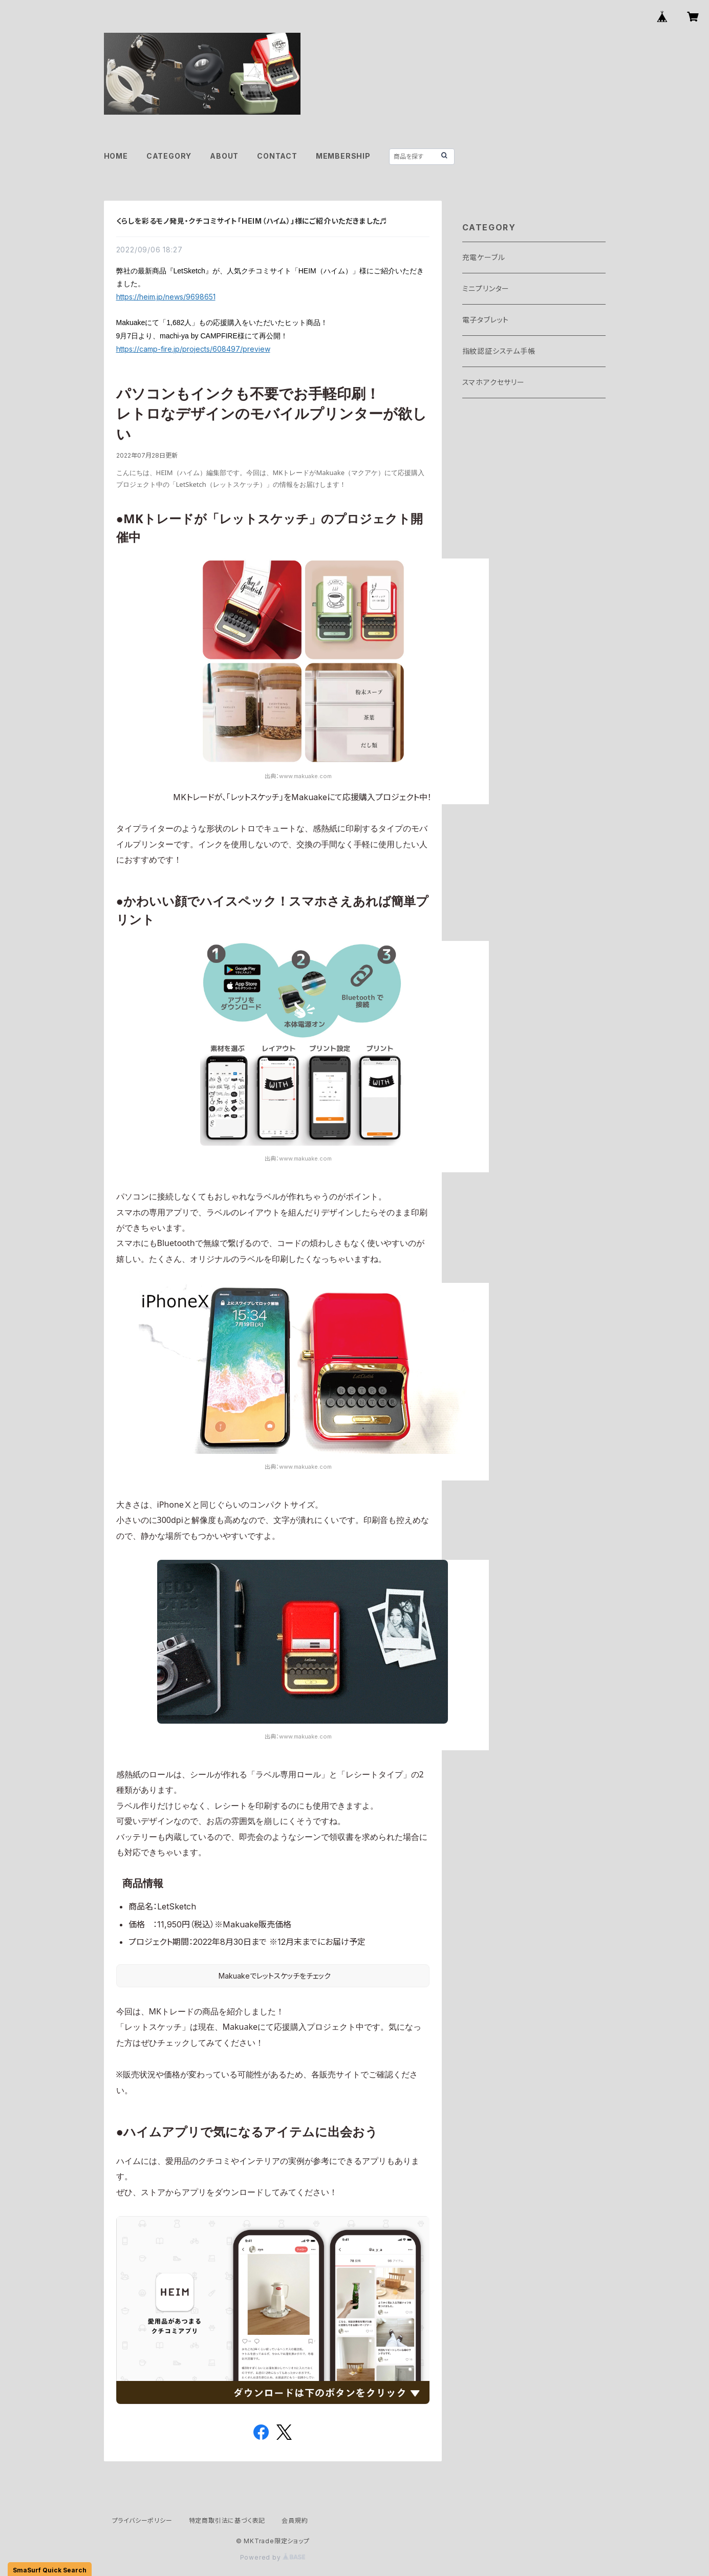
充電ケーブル (483, 257)
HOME (116, 156)
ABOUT (224, 156)
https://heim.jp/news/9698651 (166, 296)
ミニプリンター (486, 288)
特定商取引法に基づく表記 (227, 2520)
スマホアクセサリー (493, 382)
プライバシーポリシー (142, 2520)
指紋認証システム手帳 (498, 351)
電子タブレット (485, 319)
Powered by (273, 2557)
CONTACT (277, 156)
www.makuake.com (305, 776)
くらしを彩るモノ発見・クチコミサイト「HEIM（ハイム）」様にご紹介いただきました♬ (252, 221)
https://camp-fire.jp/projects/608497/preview (193, 349)
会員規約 (295, 2520)
